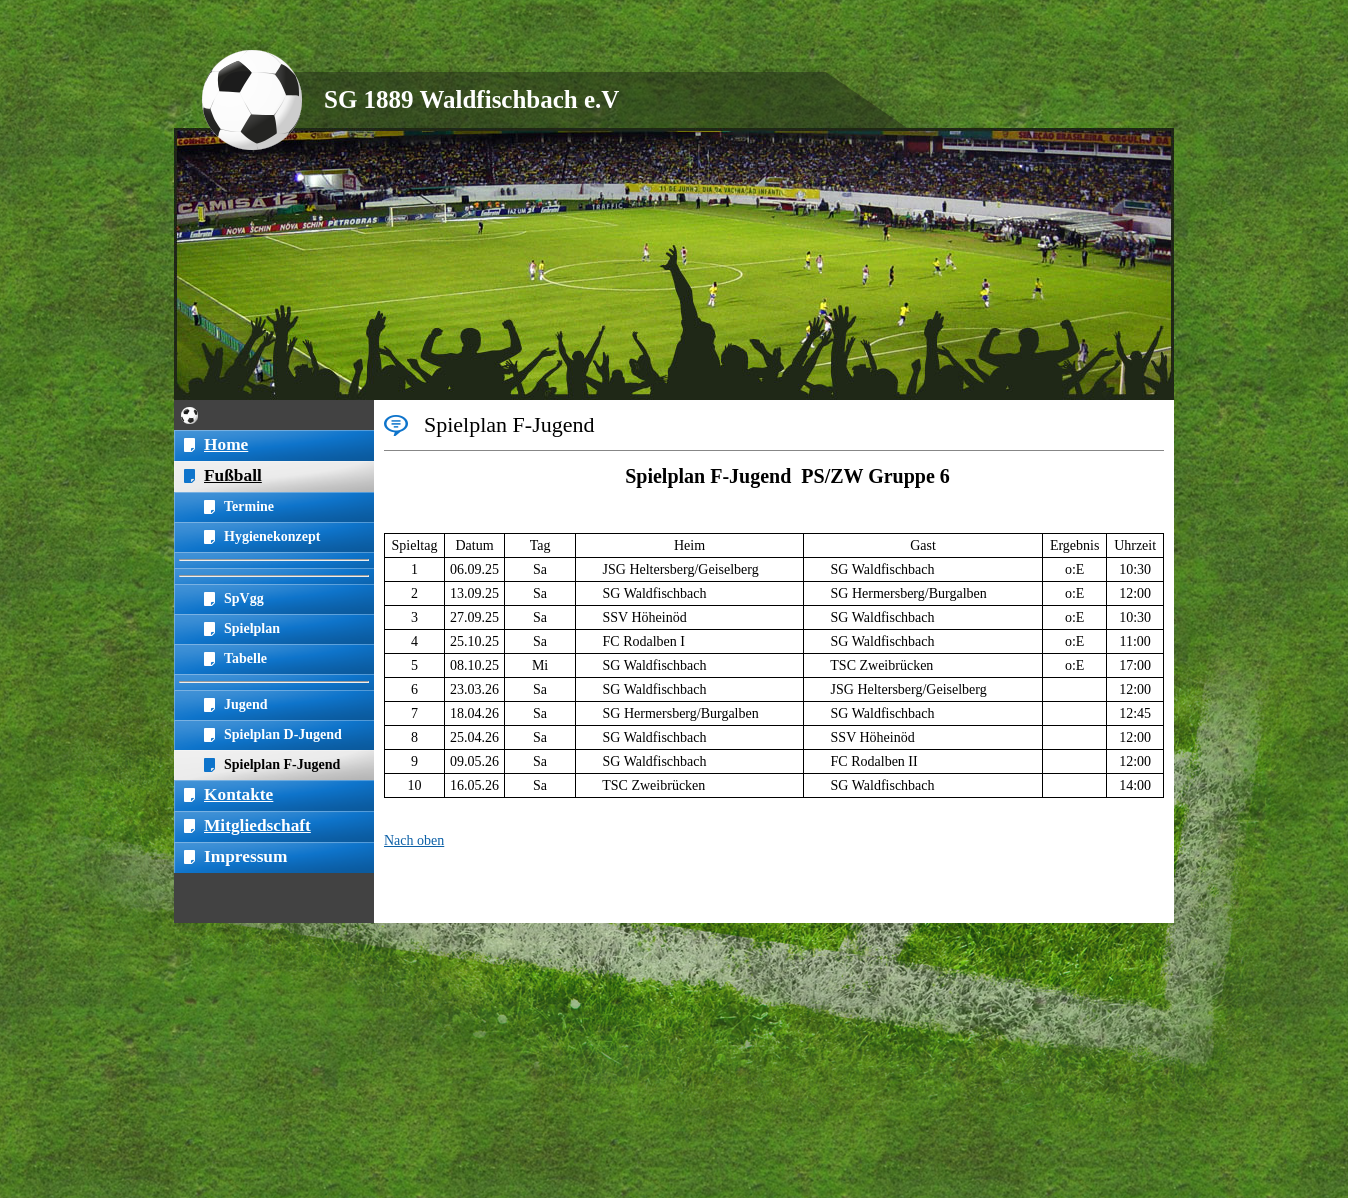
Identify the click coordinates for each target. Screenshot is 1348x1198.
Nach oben (414, 840)
